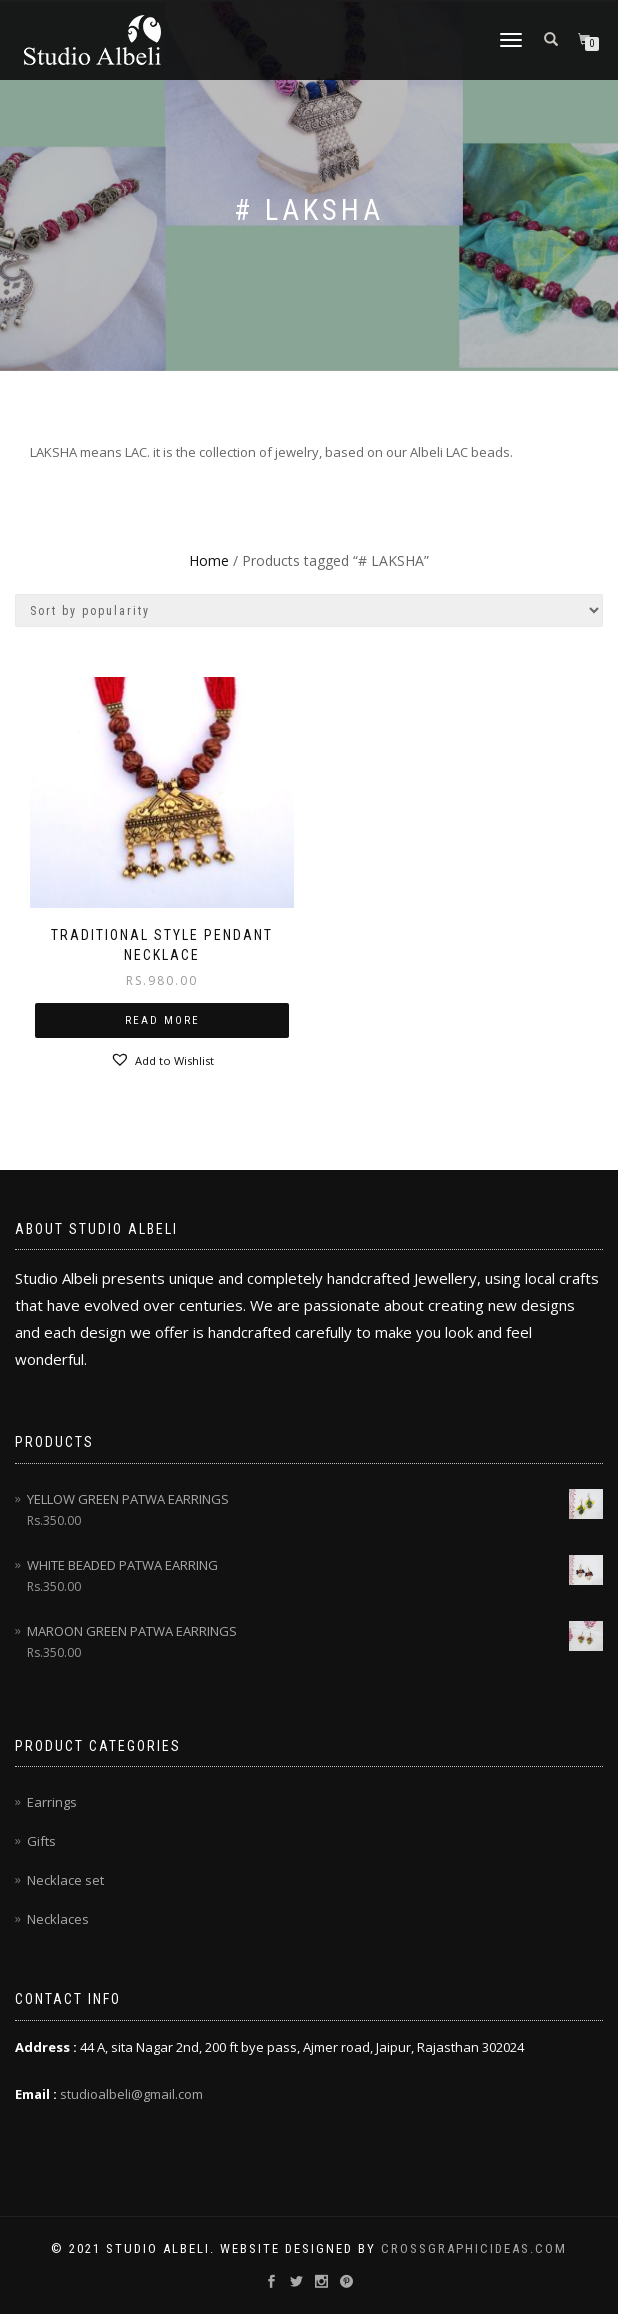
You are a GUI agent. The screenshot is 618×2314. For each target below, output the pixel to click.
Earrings (52, 1802)
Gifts (41, 1841)
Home (209, 560)
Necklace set (65, 1880)
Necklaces (58, 1919)
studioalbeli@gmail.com (131, 2094)
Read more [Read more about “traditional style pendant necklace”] (162, 1020)
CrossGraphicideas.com (474, 2248)
